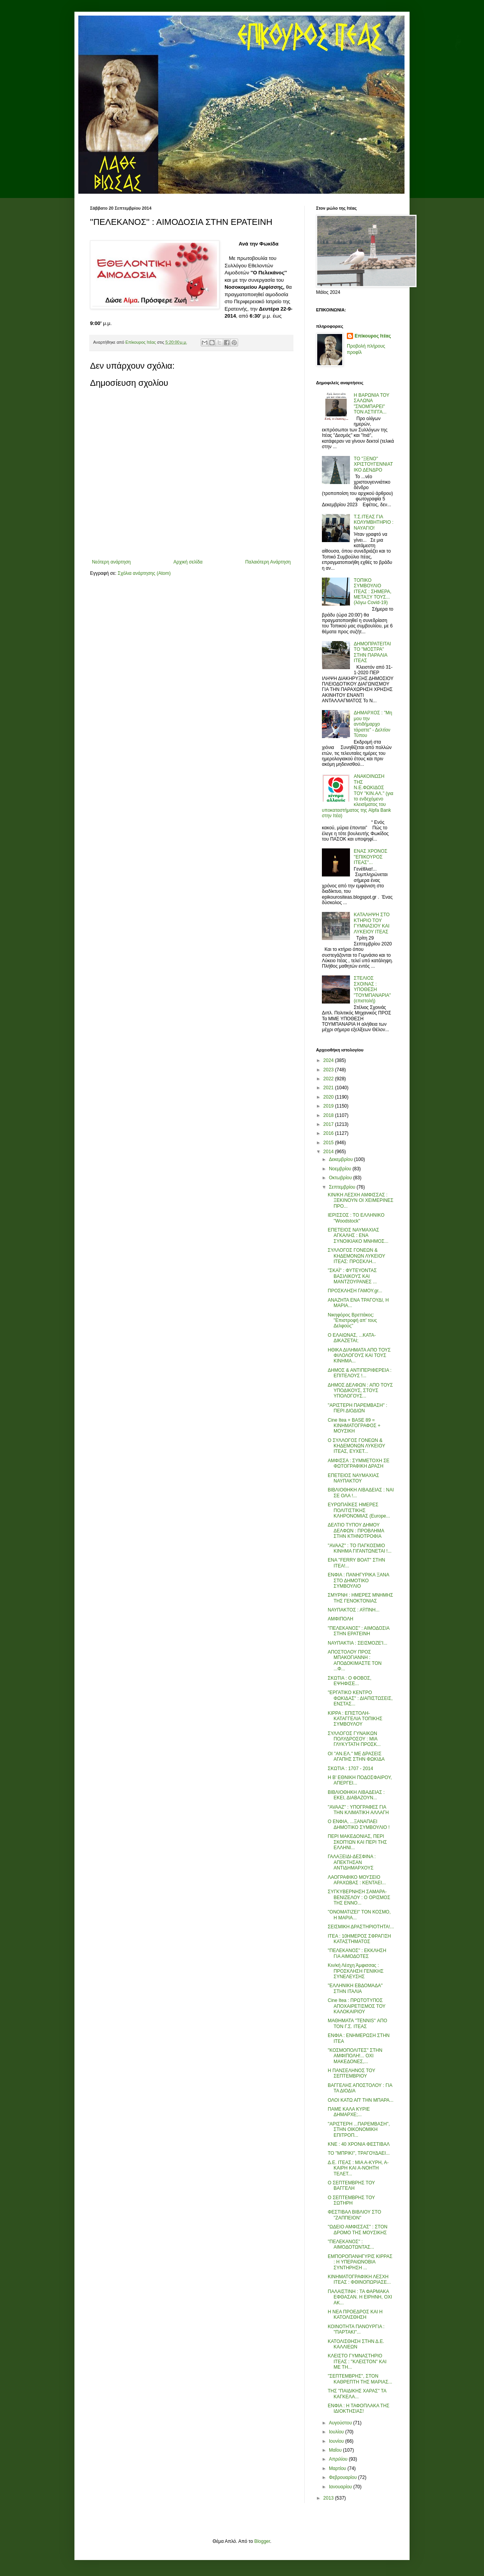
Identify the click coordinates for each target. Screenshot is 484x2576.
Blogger (262, 2541)
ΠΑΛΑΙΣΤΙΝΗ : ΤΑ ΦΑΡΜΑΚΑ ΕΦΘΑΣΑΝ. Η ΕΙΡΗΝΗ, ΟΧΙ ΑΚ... (360, 2297)
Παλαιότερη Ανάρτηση (268, 562)
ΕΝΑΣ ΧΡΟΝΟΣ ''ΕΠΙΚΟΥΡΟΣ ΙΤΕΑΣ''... (370, 856)
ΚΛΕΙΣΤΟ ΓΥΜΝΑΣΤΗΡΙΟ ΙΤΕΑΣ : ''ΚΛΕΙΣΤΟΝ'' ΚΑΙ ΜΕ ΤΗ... (357, 2361)
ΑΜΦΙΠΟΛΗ (340, 1619)
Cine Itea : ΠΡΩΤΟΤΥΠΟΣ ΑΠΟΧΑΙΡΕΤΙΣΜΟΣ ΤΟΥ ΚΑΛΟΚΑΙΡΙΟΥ (356, 2006)
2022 (329, 1078)
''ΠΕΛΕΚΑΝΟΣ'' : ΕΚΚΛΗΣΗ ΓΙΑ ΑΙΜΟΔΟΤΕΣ (357, 1953)
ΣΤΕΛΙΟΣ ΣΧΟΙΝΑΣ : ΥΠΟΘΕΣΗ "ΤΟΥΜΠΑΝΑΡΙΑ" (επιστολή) (372, 989)
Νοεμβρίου (341, 1168)
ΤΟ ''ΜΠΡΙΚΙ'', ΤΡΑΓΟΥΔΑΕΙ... (359, 2153)
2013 (329, 2498)
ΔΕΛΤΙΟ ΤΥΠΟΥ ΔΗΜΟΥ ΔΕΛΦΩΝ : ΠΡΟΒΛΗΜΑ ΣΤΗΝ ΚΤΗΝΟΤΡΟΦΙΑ (356, 1530)
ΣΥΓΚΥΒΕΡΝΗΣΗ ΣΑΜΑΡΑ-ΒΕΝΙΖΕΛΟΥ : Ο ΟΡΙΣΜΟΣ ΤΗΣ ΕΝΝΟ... (359, 1897)
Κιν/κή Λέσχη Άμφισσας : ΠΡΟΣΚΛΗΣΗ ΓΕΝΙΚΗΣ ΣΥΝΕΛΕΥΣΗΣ (355, 1971)
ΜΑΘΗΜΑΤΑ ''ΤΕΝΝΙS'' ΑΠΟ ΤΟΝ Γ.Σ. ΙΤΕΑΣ (357, 2023)
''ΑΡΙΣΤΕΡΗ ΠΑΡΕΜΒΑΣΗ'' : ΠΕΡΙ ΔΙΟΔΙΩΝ (357, 1408)
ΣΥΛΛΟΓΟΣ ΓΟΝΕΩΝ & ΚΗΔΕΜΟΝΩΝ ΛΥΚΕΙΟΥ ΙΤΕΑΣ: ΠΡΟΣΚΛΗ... (356, 1255)
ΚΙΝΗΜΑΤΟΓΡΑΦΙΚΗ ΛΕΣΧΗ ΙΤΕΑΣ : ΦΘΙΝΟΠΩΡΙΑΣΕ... (359, 2279)
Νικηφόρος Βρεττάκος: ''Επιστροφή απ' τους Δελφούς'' (352, 1320)
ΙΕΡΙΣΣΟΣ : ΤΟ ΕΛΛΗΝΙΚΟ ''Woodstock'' (356, 1217)
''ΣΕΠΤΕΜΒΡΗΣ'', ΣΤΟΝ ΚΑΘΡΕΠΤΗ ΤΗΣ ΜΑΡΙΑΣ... (360, 2378)
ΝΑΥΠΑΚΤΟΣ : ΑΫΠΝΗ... (354, 1610)
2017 (329, 1124)
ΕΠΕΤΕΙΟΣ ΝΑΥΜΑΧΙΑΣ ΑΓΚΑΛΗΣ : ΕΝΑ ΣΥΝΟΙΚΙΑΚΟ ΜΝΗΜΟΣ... (358, 1235)
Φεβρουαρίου (343, 2477)
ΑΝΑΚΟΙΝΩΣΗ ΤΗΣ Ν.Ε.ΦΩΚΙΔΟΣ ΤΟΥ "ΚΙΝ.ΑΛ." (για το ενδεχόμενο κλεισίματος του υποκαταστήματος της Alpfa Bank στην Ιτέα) (357, 796)
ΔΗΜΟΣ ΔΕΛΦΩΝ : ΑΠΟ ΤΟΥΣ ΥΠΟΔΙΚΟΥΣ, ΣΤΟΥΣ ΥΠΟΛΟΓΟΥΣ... (360, 1390)
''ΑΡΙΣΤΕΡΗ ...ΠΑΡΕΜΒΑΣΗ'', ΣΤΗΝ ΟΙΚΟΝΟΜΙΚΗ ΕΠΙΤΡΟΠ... (359, 2129)
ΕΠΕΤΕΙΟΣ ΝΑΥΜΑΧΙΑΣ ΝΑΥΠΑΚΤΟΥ (353, 1478)
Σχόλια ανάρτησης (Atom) (144, 573)
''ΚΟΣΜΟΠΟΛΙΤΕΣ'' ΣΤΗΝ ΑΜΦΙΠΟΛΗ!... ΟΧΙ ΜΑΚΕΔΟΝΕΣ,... (355, 2056)
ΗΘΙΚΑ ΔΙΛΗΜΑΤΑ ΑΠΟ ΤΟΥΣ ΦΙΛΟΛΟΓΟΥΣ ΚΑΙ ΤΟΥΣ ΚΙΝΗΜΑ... (359, 1355)
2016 (329, 1133)
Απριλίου (339, 2459)
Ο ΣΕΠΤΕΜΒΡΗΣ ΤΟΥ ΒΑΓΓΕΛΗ (351, 2185)
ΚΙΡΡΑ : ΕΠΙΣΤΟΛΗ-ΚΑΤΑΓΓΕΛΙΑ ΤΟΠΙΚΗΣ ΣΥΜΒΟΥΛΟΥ (355, 1718)
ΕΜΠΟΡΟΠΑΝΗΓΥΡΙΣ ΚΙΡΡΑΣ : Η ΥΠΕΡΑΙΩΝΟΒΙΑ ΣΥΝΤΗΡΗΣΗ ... (360, 2262)
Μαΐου (336, 2450)
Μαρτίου (338, 2468)
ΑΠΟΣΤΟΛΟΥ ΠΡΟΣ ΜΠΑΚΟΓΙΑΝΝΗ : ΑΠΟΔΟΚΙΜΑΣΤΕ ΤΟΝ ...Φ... (355, 1660)
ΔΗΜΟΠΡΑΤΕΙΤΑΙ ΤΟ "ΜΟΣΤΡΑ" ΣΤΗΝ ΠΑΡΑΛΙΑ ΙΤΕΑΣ (372, 652)
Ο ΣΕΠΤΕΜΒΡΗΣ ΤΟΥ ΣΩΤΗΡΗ (351, 2200)
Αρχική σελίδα (188, 562)
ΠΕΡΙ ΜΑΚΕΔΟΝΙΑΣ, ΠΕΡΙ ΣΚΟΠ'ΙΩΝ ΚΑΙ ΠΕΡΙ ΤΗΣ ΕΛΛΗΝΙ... (357, 1842)
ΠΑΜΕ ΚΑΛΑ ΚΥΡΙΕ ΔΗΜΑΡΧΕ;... (349, 2111)
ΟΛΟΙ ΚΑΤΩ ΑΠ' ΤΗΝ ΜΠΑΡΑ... (361, 2100)
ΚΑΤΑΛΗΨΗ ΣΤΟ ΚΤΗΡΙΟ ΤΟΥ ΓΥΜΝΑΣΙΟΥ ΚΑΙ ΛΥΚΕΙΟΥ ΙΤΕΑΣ (372, 923)
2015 (329, 1142)
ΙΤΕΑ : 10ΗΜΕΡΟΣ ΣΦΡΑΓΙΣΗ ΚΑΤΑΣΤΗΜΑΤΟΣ (359, 1938)
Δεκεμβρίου (341, 1159)
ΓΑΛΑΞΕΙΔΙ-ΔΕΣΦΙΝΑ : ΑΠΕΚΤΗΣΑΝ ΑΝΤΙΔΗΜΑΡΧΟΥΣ (352, 1862)
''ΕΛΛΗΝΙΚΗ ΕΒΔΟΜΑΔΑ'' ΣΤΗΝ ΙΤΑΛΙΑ (355, 1988)
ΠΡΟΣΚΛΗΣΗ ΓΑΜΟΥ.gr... (355, 1290)
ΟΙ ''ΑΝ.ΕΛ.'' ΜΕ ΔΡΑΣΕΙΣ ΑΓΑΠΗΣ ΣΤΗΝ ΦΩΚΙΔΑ (356, 1756)
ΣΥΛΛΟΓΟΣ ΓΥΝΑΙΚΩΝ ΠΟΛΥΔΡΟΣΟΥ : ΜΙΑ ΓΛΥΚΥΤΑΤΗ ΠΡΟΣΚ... (354, 1739)
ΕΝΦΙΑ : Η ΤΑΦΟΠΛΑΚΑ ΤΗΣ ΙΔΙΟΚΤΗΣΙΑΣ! (358, 2408)
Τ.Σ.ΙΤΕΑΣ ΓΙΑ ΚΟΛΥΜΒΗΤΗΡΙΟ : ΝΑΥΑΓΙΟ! (374, 522)
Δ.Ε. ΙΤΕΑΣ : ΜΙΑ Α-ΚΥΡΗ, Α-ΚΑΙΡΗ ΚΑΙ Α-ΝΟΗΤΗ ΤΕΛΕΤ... (358, 2168)
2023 (329, 1069)
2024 (329, 1060)
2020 (329, 1097)
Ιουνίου (337, 2441)
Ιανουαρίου (341, 2486)
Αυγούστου (341, 2423)
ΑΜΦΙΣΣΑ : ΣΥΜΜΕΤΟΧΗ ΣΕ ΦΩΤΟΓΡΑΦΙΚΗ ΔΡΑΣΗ (358, 1463)
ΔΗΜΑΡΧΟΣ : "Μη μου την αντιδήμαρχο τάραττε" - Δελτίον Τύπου (373, 724)
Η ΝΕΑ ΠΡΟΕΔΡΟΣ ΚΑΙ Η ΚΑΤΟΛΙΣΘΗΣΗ (355, 2314)
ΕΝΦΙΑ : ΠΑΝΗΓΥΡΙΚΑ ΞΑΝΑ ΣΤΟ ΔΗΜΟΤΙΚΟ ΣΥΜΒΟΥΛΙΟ (358, 1580)
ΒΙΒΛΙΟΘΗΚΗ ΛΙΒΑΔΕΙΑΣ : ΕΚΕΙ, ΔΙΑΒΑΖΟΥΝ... (356, 1795)
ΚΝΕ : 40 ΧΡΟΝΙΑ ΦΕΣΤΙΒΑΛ (359, 2144)
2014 (329, 1151)
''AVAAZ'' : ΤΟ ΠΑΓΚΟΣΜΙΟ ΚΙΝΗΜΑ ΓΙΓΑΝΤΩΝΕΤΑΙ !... (360, 1548)
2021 (329, 1087)
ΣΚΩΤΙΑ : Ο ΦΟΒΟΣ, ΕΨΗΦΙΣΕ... (349, 1680)
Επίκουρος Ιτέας (373, 336)
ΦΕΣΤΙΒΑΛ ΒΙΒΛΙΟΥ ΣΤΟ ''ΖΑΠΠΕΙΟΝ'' (354, 2214)
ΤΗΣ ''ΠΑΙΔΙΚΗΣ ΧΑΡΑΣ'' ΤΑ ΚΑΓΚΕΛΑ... (357, 2393)
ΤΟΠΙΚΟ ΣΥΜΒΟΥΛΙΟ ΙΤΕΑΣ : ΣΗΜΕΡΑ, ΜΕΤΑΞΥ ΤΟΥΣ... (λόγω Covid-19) (373, 592)
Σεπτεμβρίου (343, 1187)
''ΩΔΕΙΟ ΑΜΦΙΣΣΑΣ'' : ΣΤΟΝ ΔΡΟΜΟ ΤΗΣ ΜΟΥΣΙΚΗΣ (357, 2229)
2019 (329, 1106)
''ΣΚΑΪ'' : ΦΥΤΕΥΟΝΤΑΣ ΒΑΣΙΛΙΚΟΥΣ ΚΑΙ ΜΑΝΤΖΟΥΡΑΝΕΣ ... (352, 1276)
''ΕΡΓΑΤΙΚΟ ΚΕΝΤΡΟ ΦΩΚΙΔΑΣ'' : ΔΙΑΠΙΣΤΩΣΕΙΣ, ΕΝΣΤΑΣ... (360, 1698)
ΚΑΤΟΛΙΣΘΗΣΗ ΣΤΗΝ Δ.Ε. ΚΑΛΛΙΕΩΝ (356, 2344)
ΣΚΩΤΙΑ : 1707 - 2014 (350, 1768)
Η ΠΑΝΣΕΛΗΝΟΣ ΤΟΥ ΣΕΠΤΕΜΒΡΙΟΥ (351, 2073)
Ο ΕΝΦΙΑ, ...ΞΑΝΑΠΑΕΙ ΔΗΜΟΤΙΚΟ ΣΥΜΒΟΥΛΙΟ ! (359, 1824)
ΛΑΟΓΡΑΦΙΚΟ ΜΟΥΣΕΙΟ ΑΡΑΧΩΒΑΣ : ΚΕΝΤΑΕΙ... (357, 1880)
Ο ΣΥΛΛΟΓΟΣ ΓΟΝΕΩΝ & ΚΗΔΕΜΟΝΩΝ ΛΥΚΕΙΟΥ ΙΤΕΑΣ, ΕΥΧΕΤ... (356, 1446)
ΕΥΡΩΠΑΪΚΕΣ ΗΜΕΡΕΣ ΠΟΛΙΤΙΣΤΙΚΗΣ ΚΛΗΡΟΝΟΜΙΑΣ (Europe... (359, 1510)
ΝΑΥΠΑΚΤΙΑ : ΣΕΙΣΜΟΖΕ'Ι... (357, 1643)
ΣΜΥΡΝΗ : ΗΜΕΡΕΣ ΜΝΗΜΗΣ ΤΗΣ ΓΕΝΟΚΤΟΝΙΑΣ (360, 1597)
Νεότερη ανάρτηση (111, 562)
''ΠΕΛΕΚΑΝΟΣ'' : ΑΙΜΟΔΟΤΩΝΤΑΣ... (351, 2244)
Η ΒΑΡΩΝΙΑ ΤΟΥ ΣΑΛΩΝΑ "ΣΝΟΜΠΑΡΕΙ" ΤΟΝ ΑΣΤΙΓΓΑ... (371, 403)
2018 (329, 1115)
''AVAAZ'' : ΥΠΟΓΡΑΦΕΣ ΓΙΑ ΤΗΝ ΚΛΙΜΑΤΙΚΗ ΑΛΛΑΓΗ (358, 1809)
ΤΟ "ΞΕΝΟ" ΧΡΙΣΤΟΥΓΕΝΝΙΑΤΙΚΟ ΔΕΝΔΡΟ (373, 464)
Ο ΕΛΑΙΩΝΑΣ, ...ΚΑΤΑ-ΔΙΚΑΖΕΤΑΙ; (352, 1337)
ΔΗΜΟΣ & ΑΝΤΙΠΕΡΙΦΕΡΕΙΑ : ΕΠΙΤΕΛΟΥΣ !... (360, 1373)
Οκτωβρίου (341, 1177)
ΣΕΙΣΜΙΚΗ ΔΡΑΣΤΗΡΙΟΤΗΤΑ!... (361, 1926)
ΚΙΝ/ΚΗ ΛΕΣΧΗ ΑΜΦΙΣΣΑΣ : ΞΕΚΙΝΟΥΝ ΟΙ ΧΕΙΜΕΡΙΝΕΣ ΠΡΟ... (361, 1200)
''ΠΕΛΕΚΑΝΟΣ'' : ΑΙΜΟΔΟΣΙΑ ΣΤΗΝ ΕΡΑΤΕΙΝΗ (358, 1630)
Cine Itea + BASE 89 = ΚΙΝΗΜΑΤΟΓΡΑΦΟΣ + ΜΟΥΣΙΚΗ (354, 1425)
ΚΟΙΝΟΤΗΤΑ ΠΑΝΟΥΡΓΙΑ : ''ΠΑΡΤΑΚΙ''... (356, 2329)
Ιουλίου (337, 2432)
